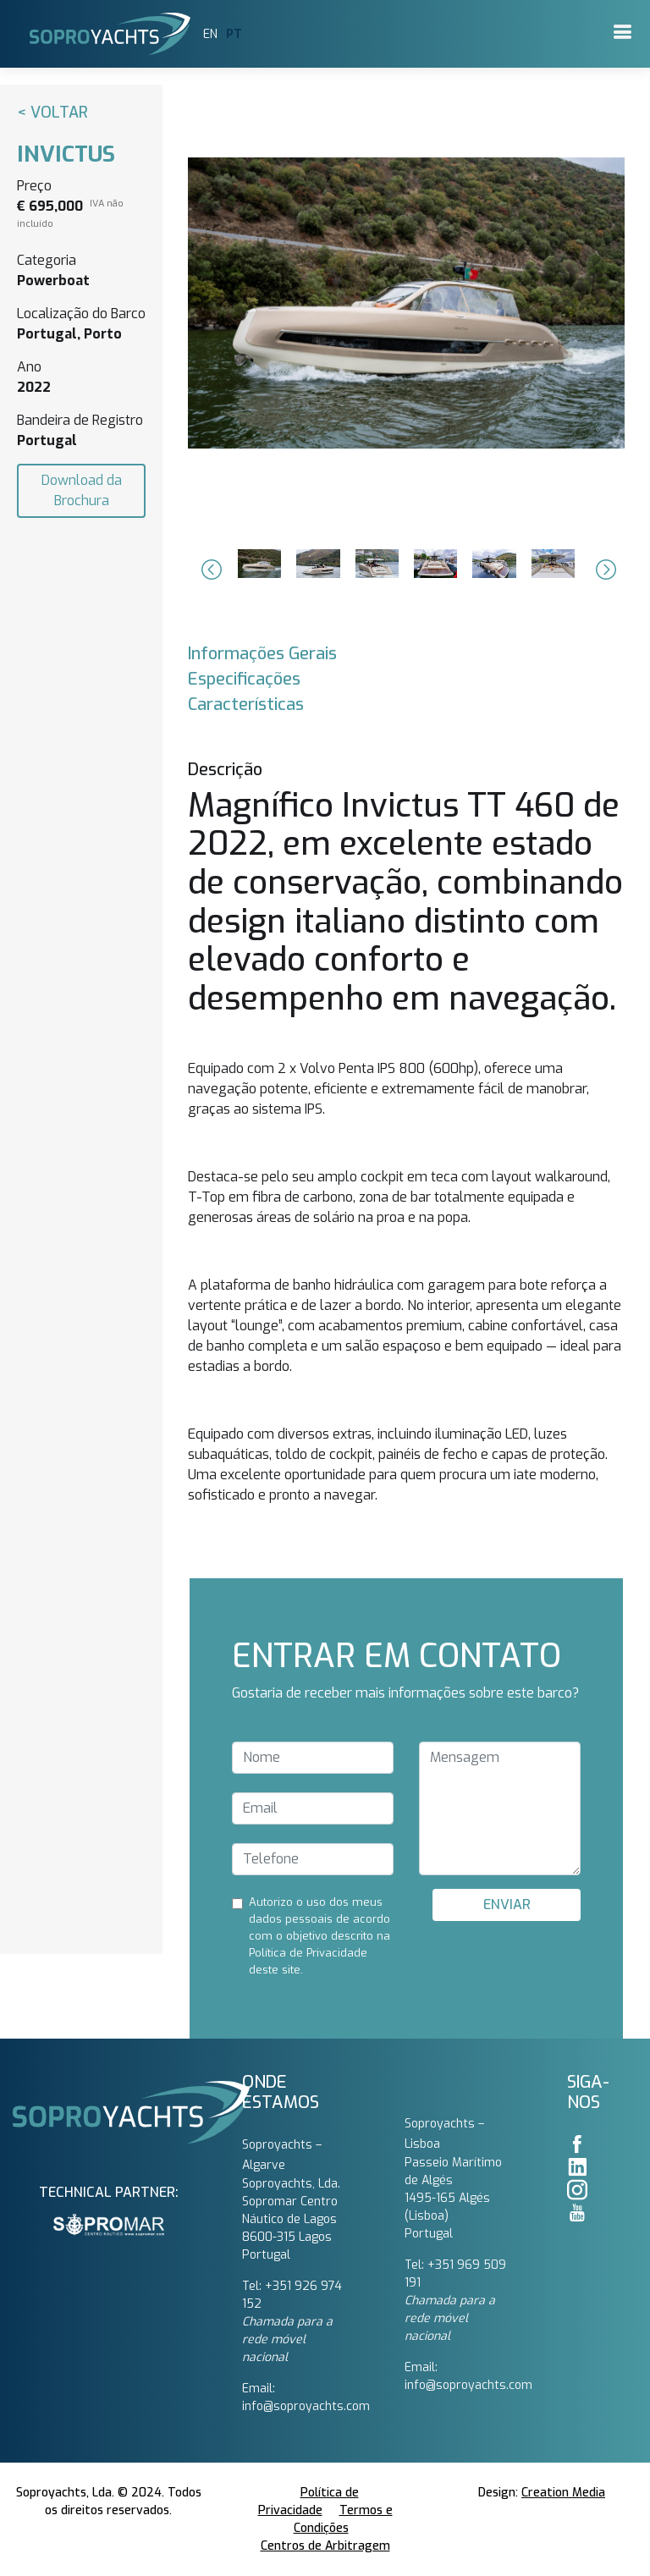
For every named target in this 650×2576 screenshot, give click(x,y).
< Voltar (52, 112)
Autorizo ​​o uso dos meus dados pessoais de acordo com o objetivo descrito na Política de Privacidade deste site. (319, 1936)
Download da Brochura (81, 490)
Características (246, 704)
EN (210, 34)
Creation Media (563, 2493)
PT (234, 34)
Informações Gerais (262, 653)
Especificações (244, 679)
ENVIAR (507, 1904)
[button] (209, 569)
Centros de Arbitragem (325, 2546)
